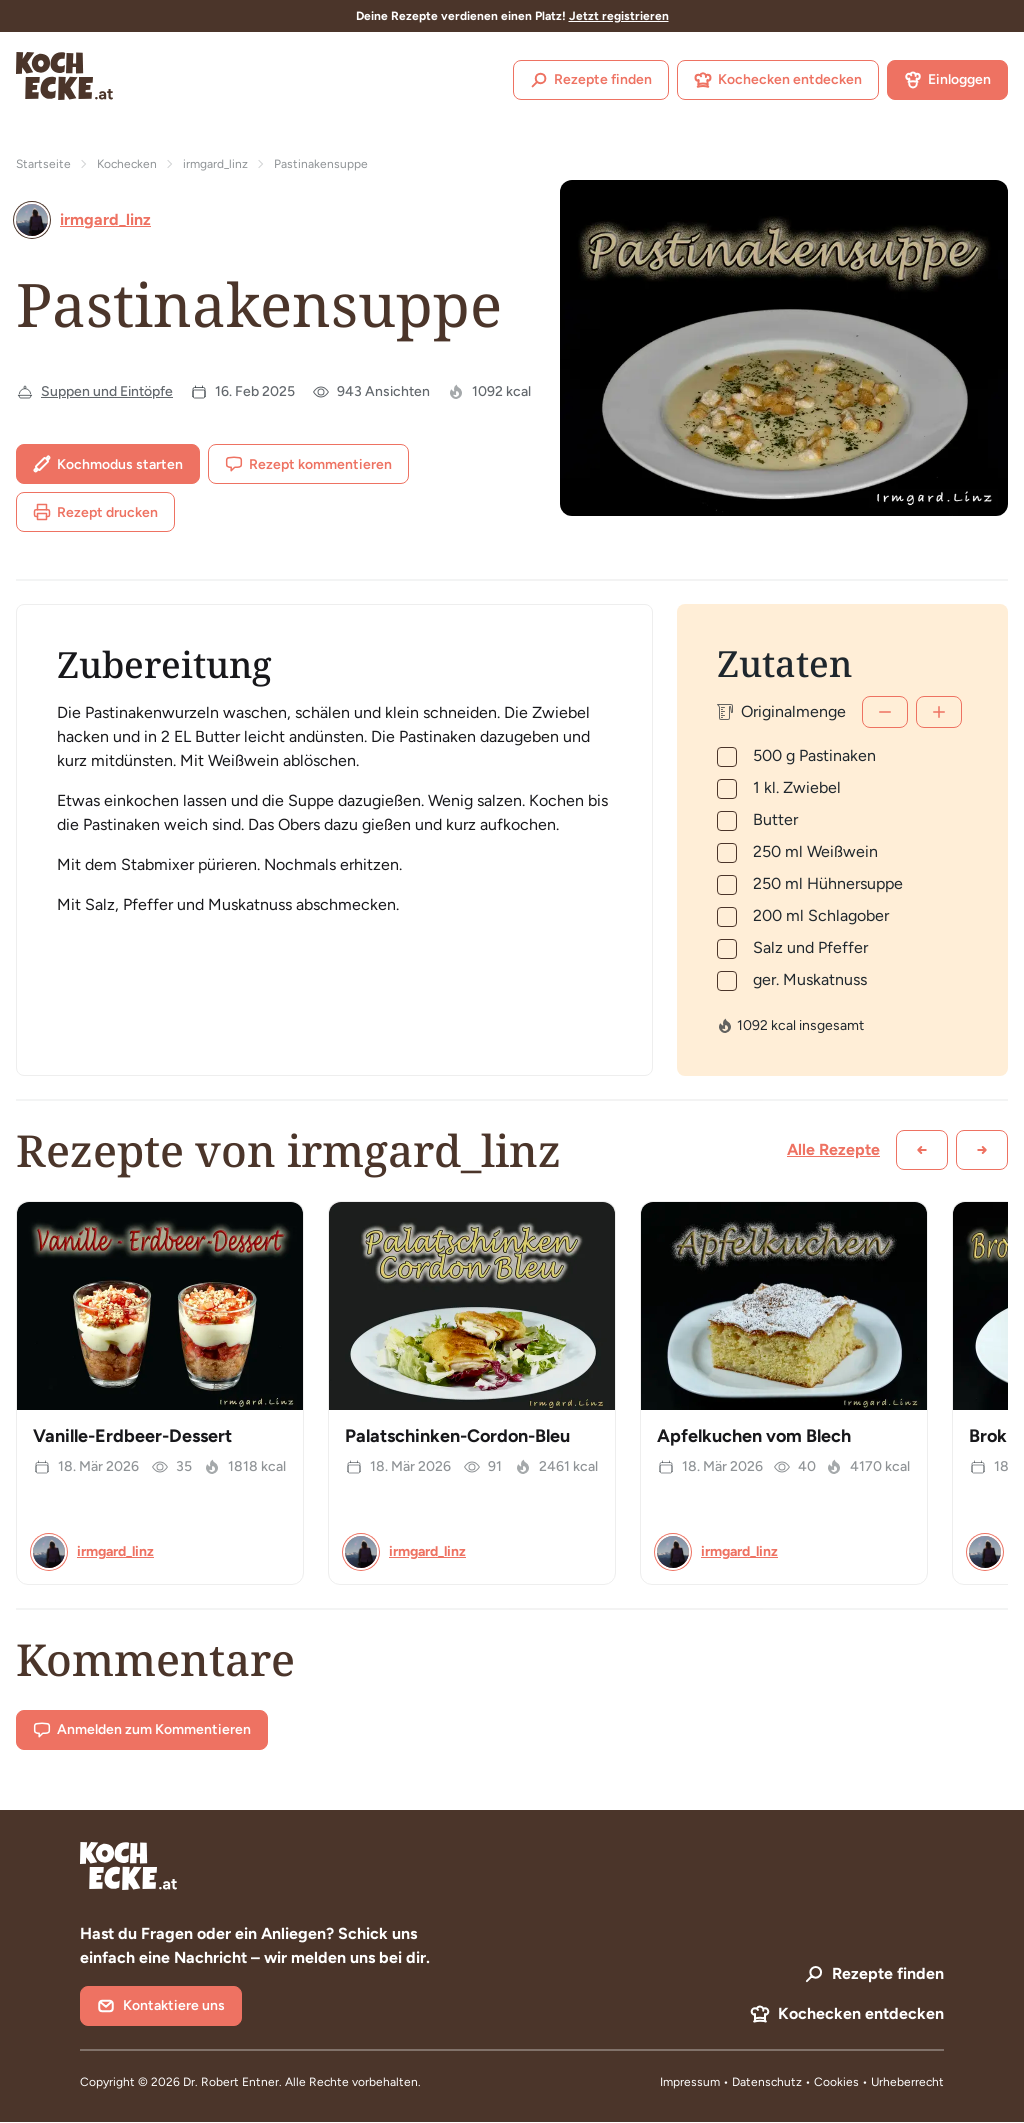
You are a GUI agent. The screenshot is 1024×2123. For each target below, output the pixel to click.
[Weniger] (885, 712)
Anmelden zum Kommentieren (142, 1730)
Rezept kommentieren (308, 464)
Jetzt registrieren (619, 16)
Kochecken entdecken (778, 80)
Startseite (43, 164)
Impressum (690, 2082)
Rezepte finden (591, 80)
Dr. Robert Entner (231, 2082)
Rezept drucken (95, 512)
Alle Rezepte (833, 1149)
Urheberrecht (907, 2082)
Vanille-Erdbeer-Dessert (132, 1436)
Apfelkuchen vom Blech (754, 1436)
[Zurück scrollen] (922, 1150)
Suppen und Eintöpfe (107, 391)
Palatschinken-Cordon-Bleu (457, 1436)
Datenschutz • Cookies (797, 2082)
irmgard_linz (215, 164)
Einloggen (947, 80)
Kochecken (127, 164)
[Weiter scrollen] (982, 1150)
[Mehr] (939, 712)
